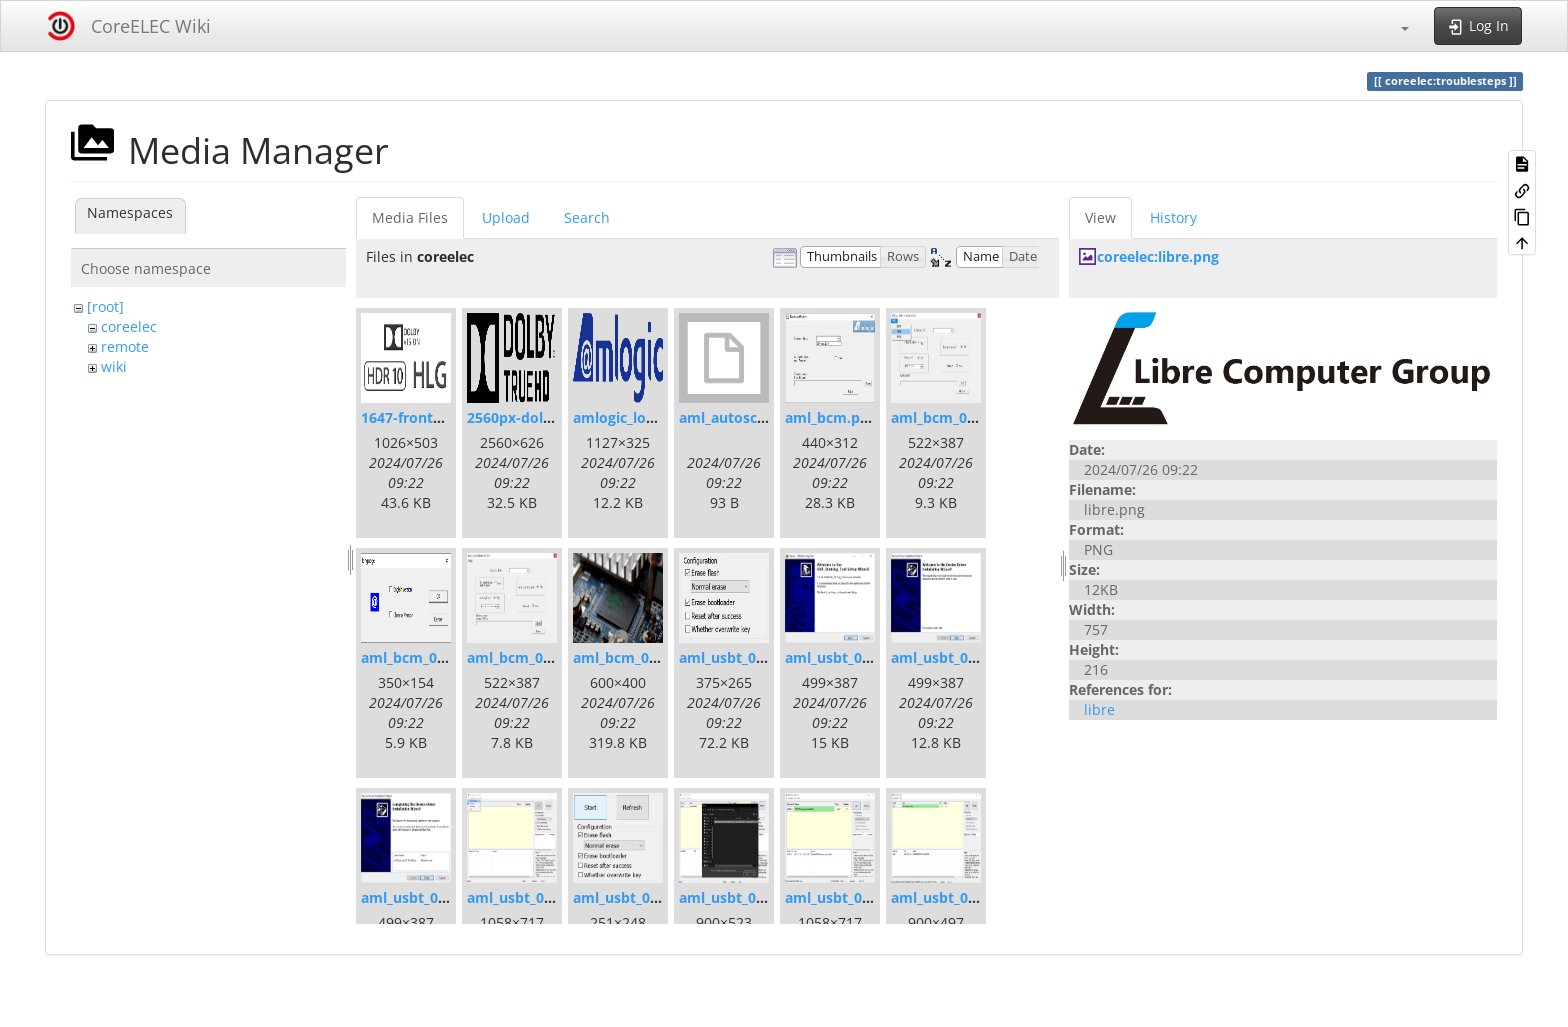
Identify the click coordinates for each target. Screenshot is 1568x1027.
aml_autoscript (730, 417)
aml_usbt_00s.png (740, 657)
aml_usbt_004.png (634, 897)
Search (587, 217)
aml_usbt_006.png (846, 897)
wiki (114, 366)
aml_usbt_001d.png (957, 657)
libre (1099, 709)
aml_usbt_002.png (422, 897)
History (1173, 217)
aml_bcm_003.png (528, 657)
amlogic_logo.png (633, 417)
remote (125, 346)
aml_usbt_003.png (528, 897)
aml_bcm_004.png (634, 657)
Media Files (410, 217)
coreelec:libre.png (1158, 256)
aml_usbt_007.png (952, 897)
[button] (1395, 26)
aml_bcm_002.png (422, 657)
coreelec (129, 326)
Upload (506, 217)
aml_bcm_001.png (952, 417)
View (1100, 217)
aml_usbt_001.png (846, 657)
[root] (105, 306)
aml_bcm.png (831, 417)
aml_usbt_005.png (740, 897)
